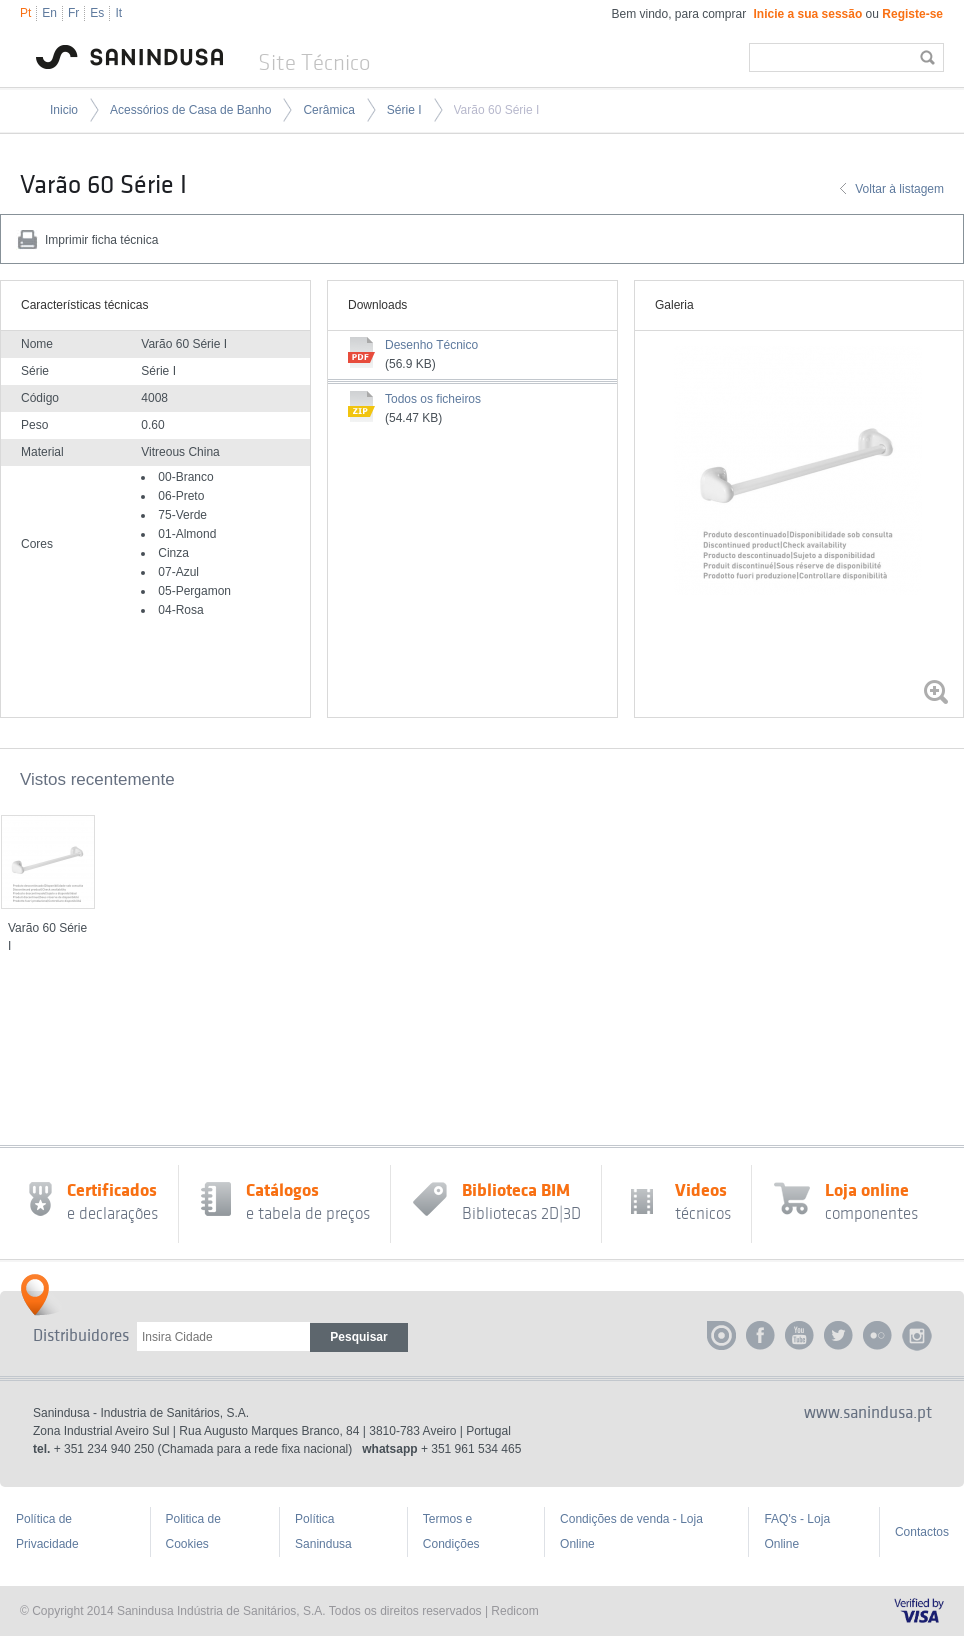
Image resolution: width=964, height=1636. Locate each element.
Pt (25, 13)
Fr (73, 13)
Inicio (64, 110)
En (49, 13)
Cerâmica (328, 110)
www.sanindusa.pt (868, 1413)
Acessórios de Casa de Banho (190, 110)
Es (97, 13)
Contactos (922, 1532)
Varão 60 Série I (497, 110)
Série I (404, 110)
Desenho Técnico (431, 345)
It (118, 13)
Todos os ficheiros (433, 399)
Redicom (514, 1611)
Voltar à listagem (899, 189)
